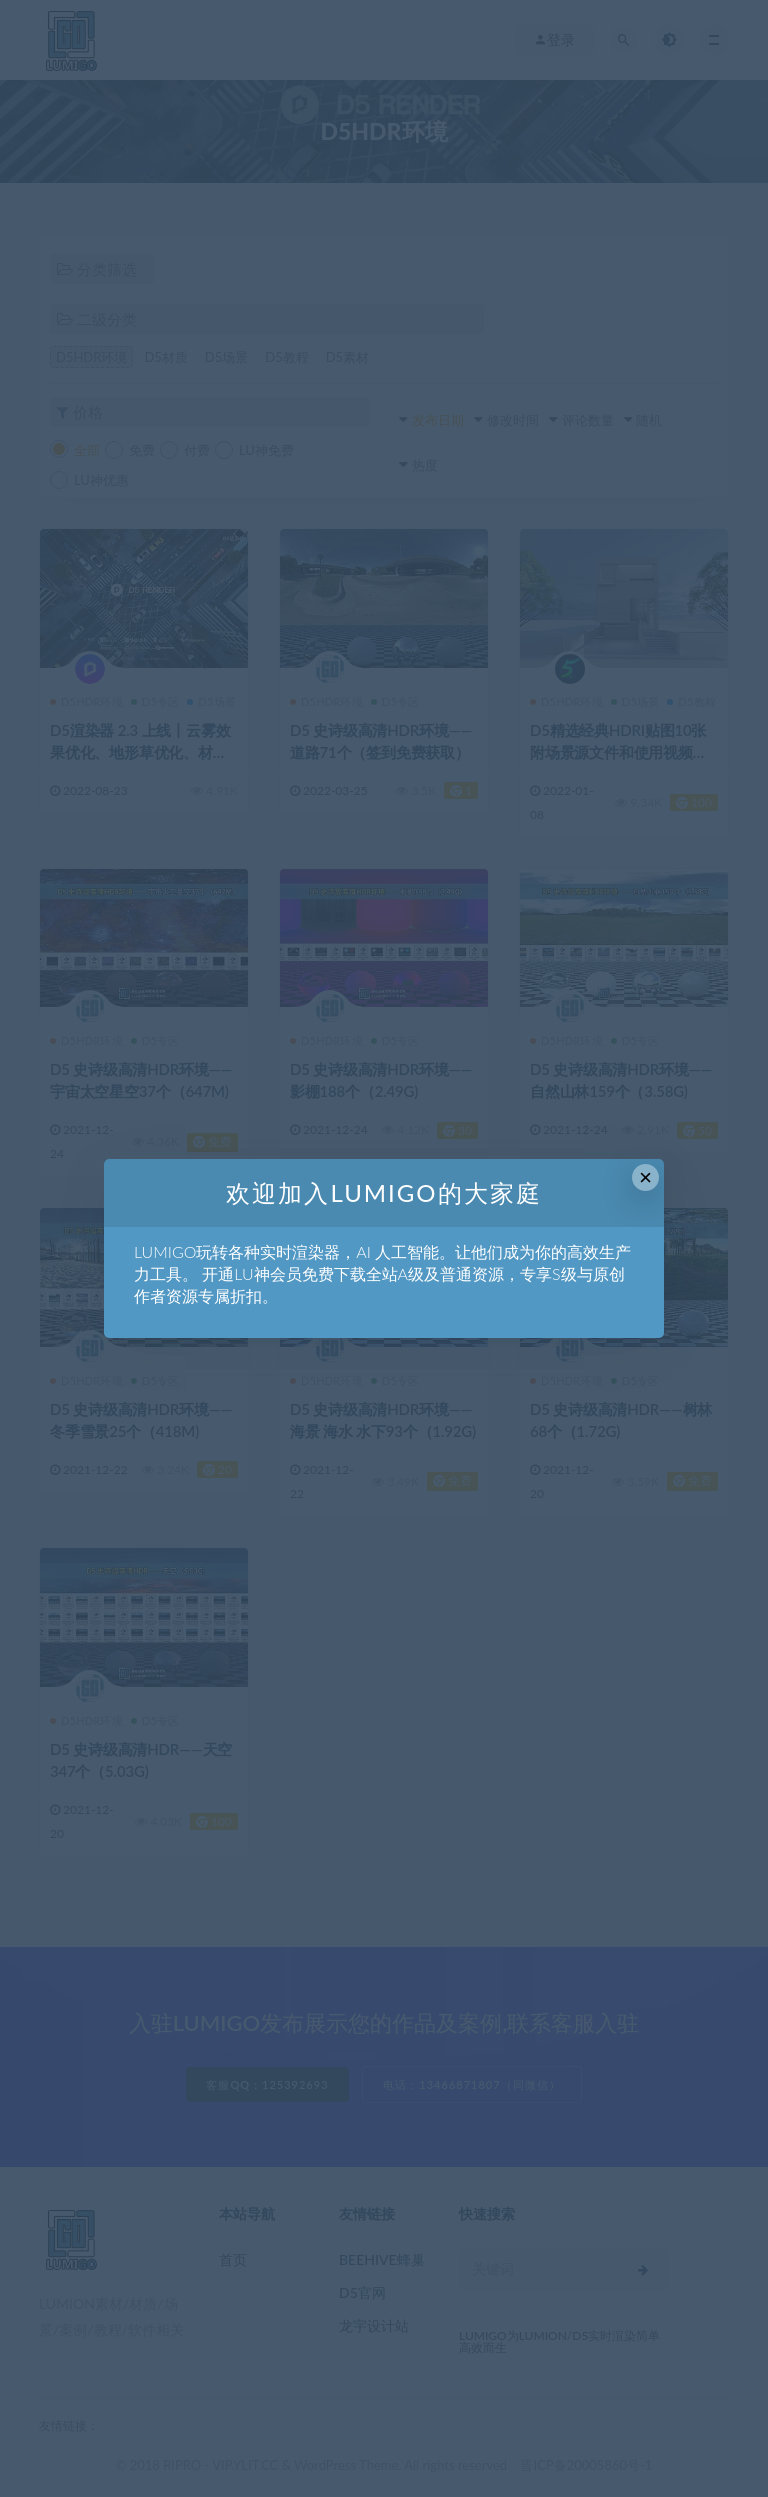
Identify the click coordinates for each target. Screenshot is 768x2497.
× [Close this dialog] (645, 1177)
